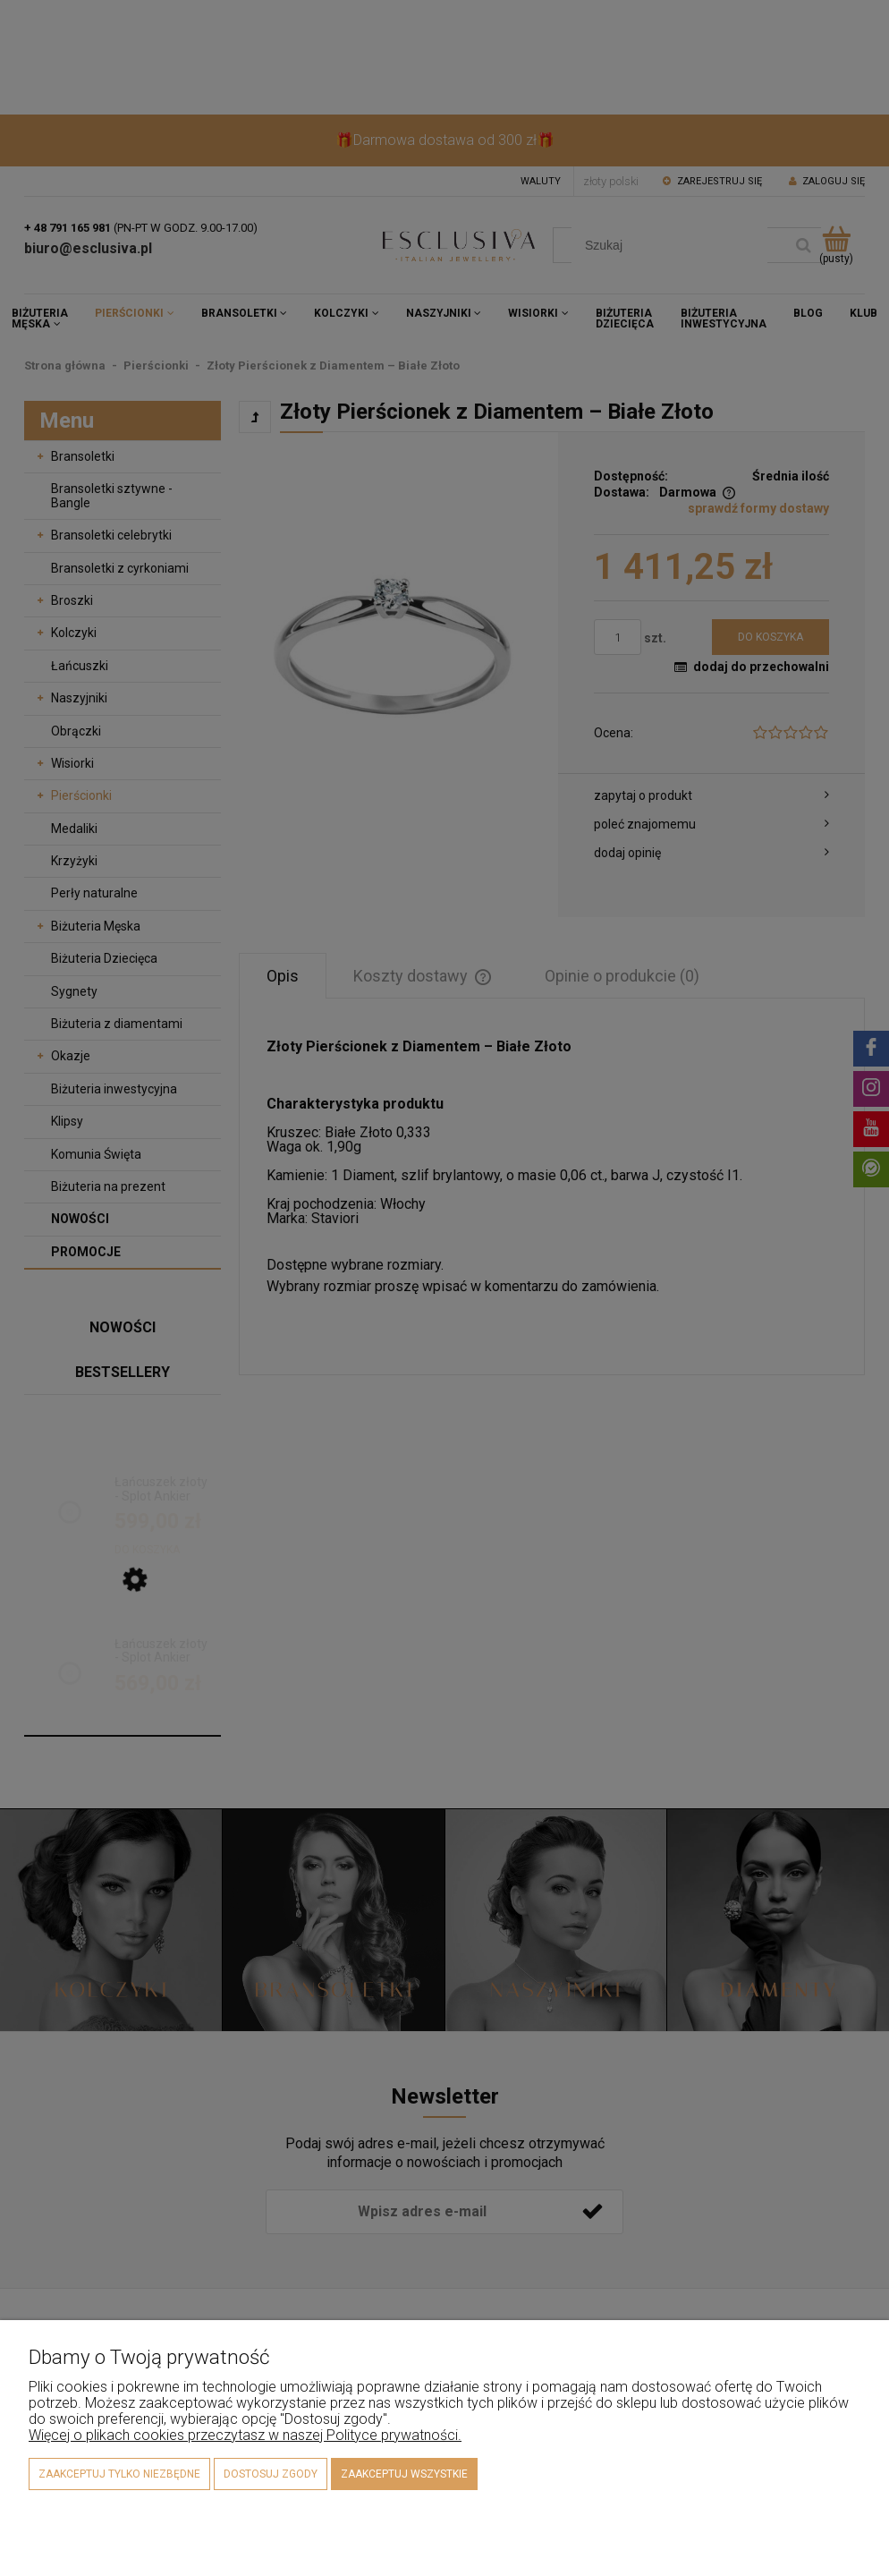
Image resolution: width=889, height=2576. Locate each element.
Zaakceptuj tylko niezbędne (119, 2474)
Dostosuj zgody (271, 2474)
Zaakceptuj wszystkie (404, 2474)
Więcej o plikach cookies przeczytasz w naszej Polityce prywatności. (245, 2435)
